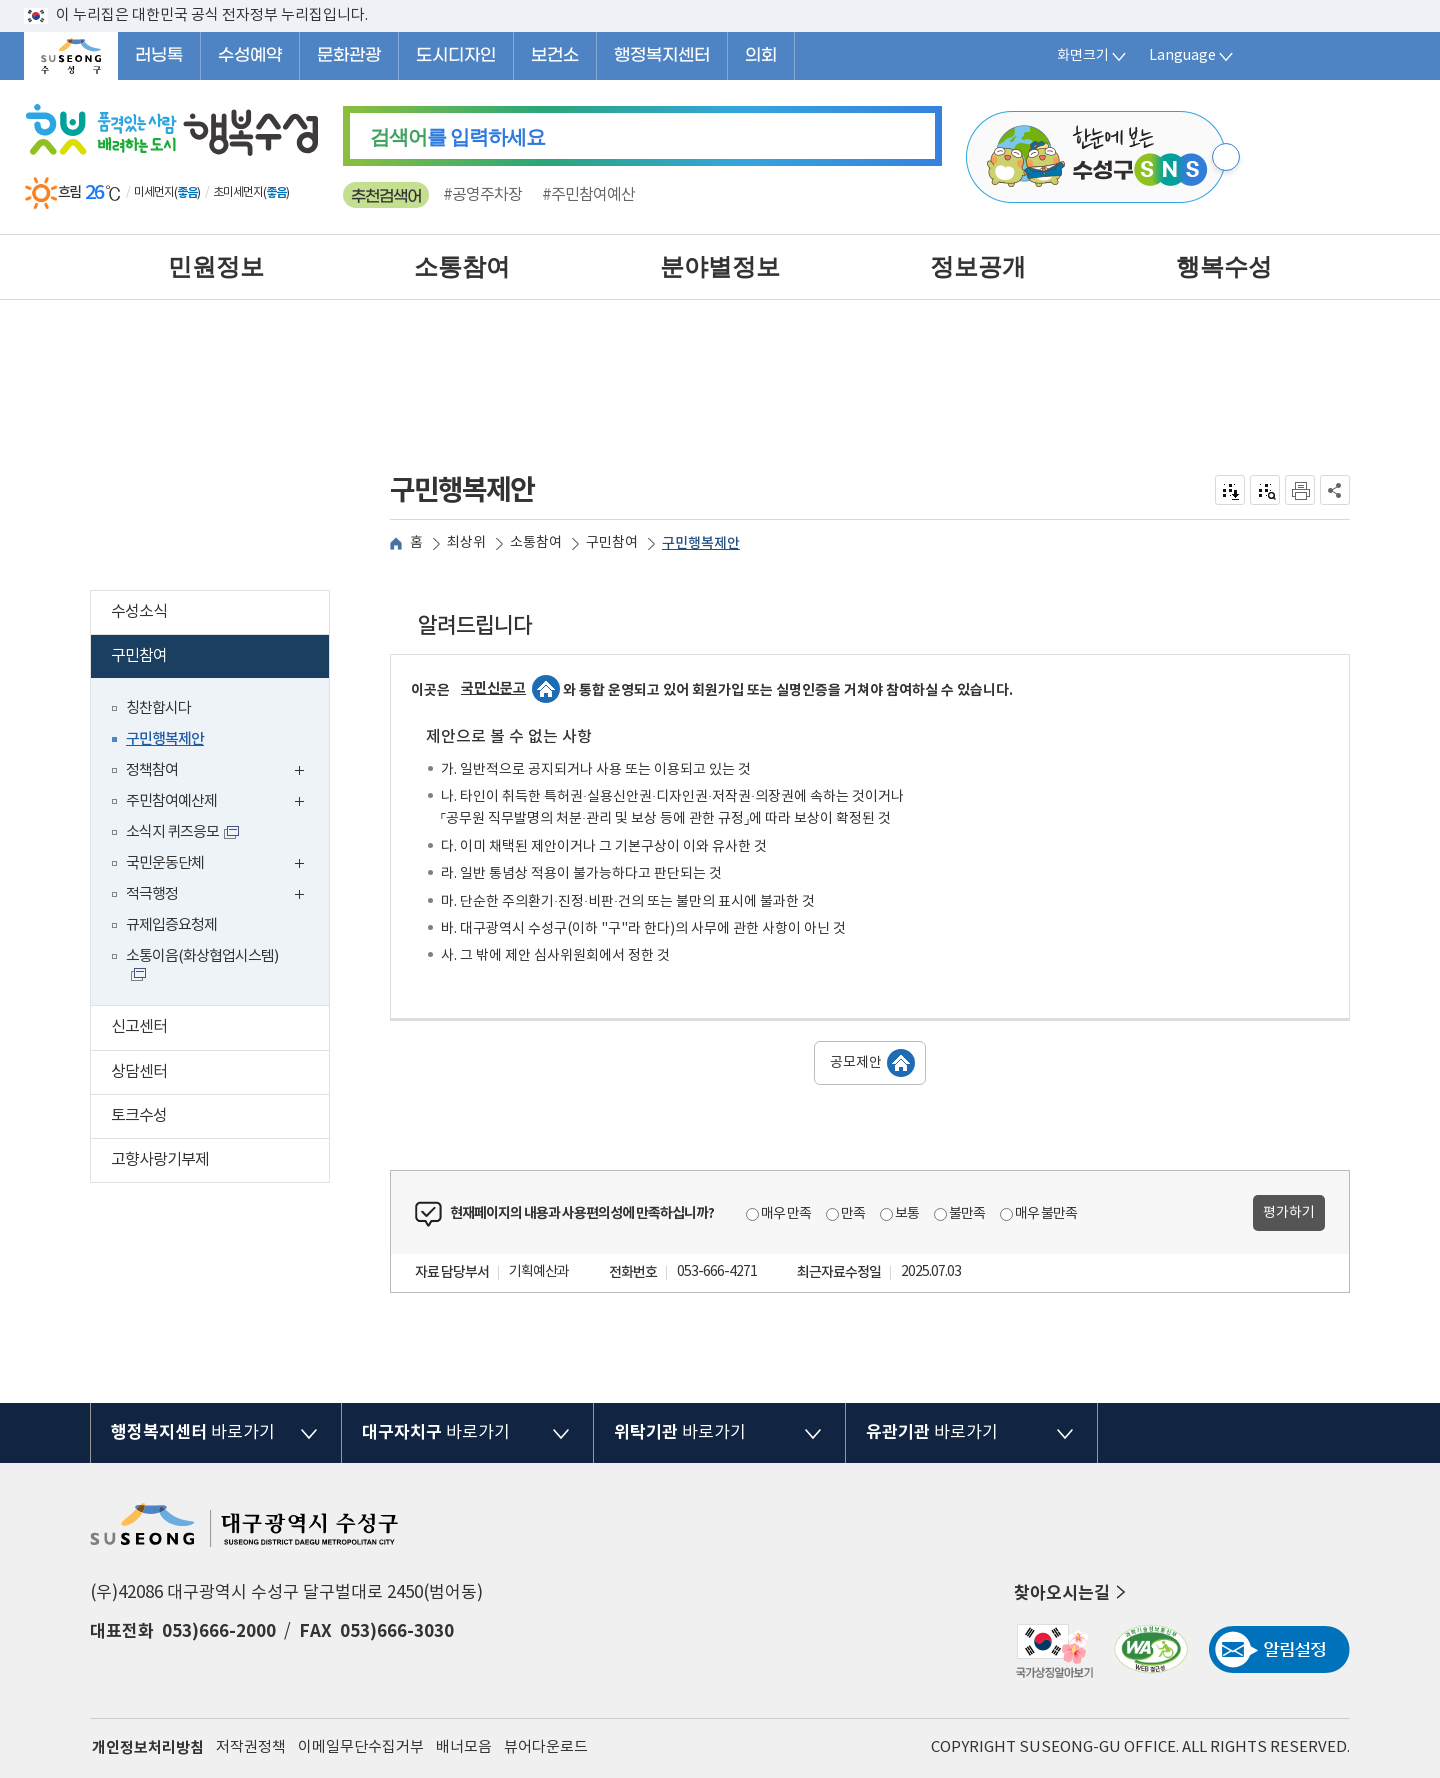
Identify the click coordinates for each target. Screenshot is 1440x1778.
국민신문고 (493, 688)
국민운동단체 (220, 865)
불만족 (967, 1214)
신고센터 (220, 1029)
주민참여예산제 (220, 803)
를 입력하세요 (457, 137)
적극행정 (220, 896)
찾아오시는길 (1072, 1593)
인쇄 (1300, 490)
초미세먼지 (238, 192)
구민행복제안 (165, 739)
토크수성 (220, 1118)
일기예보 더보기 (304, 193)
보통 (907, 1214)
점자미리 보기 (1265, 490)
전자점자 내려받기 (1230, 490)
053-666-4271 (717, 1272)
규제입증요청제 (171, 925)
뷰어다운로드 (546, 1747)
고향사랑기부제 (220, 1162)
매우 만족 (786, 1214)
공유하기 (1335, 490)
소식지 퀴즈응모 (172, 832)
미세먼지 (154, 192)
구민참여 (216, 658)
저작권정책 (251, 1747)
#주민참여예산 (588, 195)
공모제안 (856, 1063)
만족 (853, 1214)
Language (1192, 56)
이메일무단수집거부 (361, 1747)
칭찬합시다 (158, 708)
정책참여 (220, 772)
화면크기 (1093, 56)
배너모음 (464, 1747)
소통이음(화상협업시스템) (202, 956)
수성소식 (220, 614)
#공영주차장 (482, 195)
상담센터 (220, 1074)
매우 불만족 (1046, 1214)
